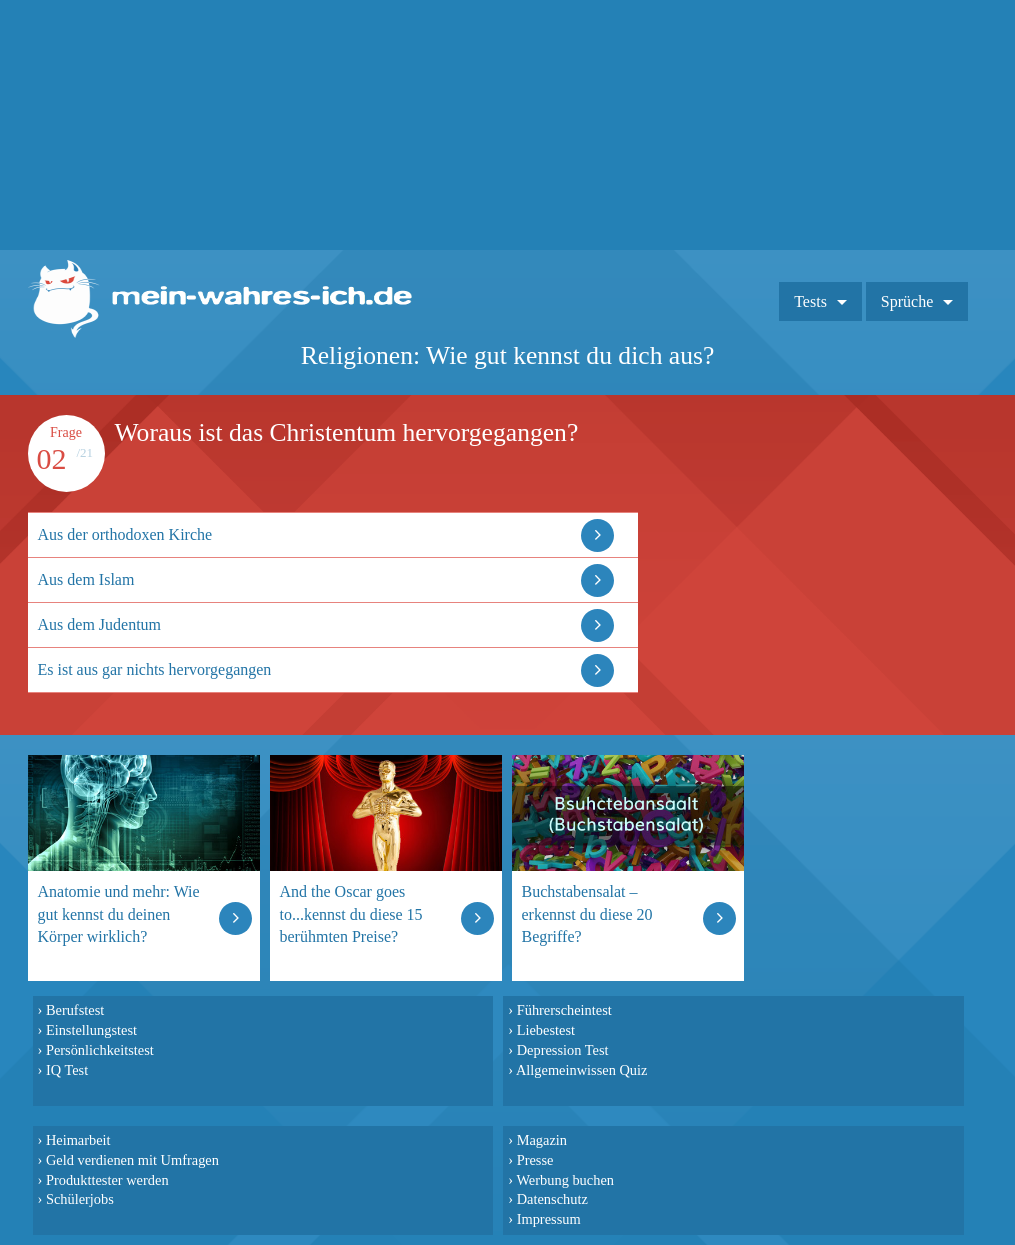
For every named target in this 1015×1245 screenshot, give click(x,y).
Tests (810, 301)
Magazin (542, 1140)
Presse (535, 1160)
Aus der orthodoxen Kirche (125, 534)
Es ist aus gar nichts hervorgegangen (155, 669)
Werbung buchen (565, 1180)
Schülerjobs (80, 1199)
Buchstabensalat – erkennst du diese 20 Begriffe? (587, 913)
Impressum (549, 1219)
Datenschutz (552, 1199)
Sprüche (907, 301)
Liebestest (546, 1030)
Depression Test (563, 1050)
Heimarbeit (78, 1140)
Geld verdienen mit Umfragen (132, 1160)
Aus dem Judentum (100, 624)
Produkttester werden (107, 1180)
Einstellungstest (91, 1030)
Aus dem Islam (86, 579)
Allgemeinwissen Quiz (582, 1070)
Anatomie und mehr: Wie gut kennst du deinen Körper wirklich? (119, 913)
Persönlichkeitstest (100, 1050)
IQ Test (67, 1070)
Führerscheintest (564, 1010)
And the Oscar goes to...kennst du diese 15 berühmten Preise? (351, 913)
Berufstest (75, 1010)
